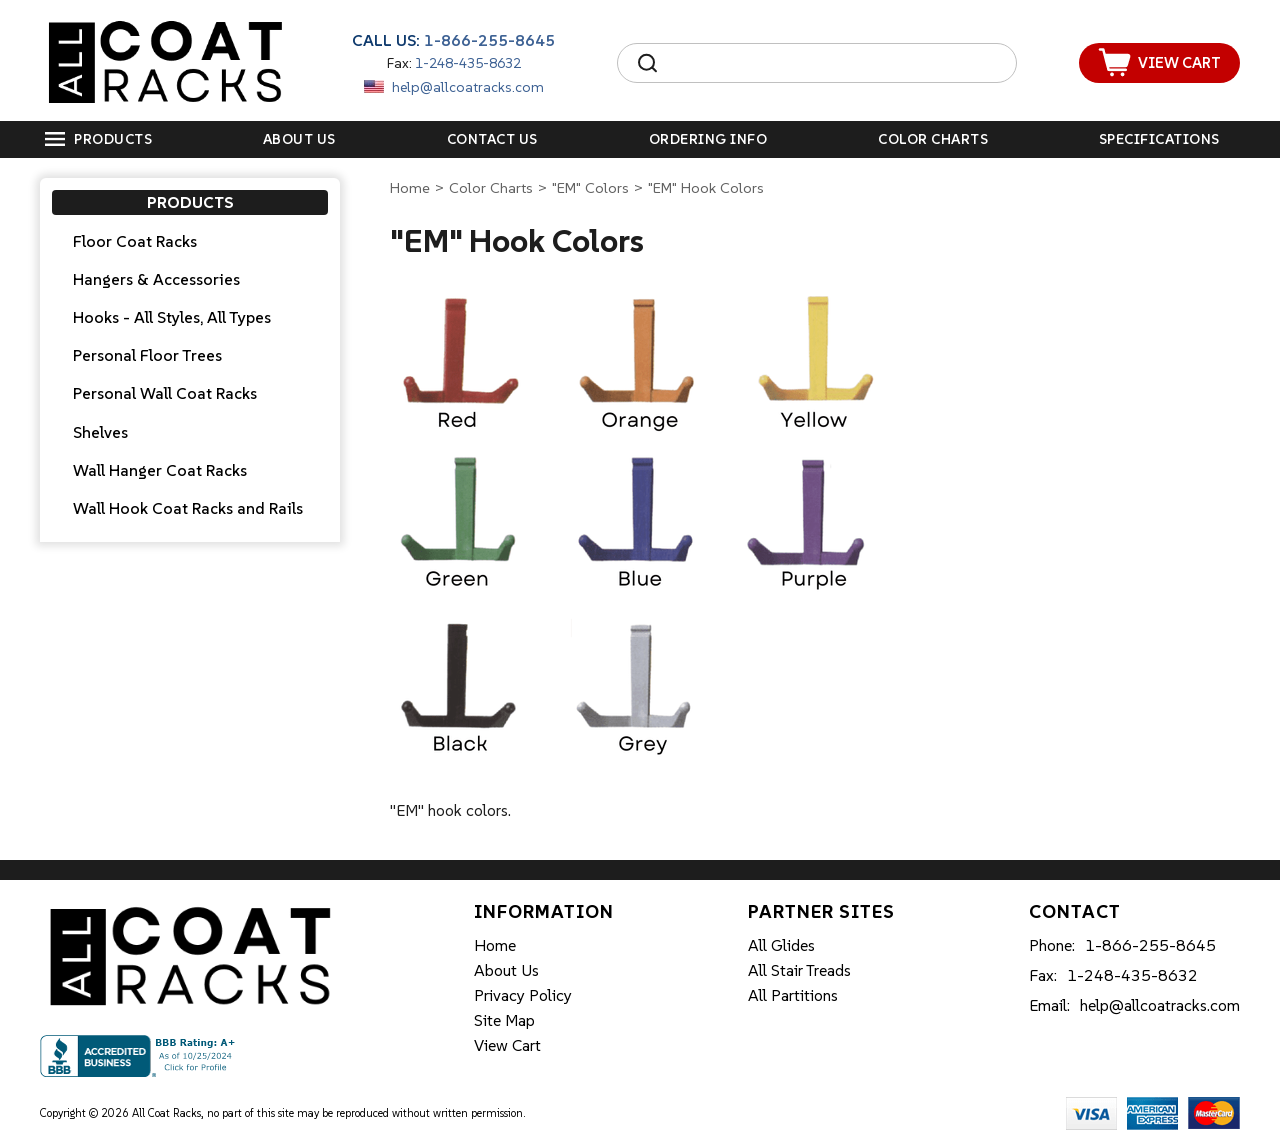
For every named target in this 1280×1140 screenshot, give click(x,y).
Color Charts (933, 139)
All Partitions (793, 995)
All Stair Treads (799, 970)
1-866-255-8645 (489, 40)
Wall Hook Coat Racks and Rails (188, 508)
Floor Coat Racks (135, 241)
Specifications (1159, 139)
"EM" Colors (590, 187)
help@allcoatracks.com (468, 87)
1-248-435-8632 (468, 63)
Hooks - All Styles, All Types (172, 317)
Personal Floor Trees (147, 355)
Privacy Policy (523, 995)
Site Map (504, 1020)
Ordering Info (708, 139)
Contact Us (492, 139)
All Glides (781, 945)
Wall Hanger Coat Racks (160, 470)
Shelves (100, 432)
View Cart (507, 1045)
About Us (299, 139)
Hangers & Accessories (156, 279)
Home (410, 187)
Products (113, 139)
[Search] (835, 63)
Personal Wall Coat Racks (165, 393)
